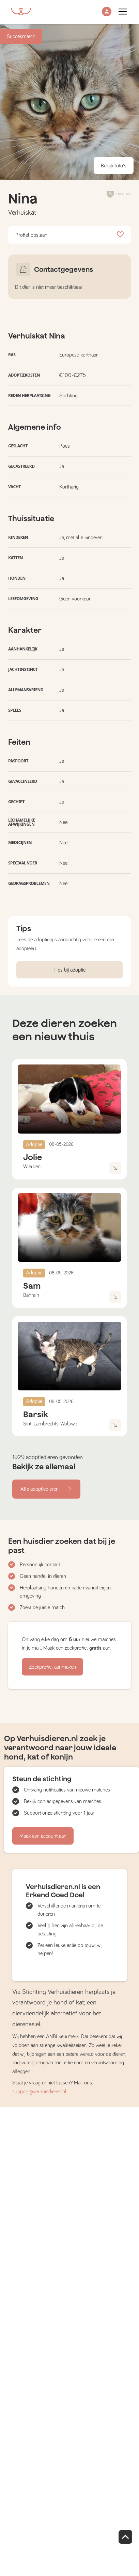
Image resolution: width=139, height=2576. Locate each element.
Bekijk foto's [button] (113, 165)
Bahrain (31, 1295)
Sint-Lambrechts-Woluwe (50, 1423)
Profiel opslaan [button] (69, 235)
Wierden (32, 1166)
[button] (107, 12)
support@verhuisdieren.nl (39, 2091)
